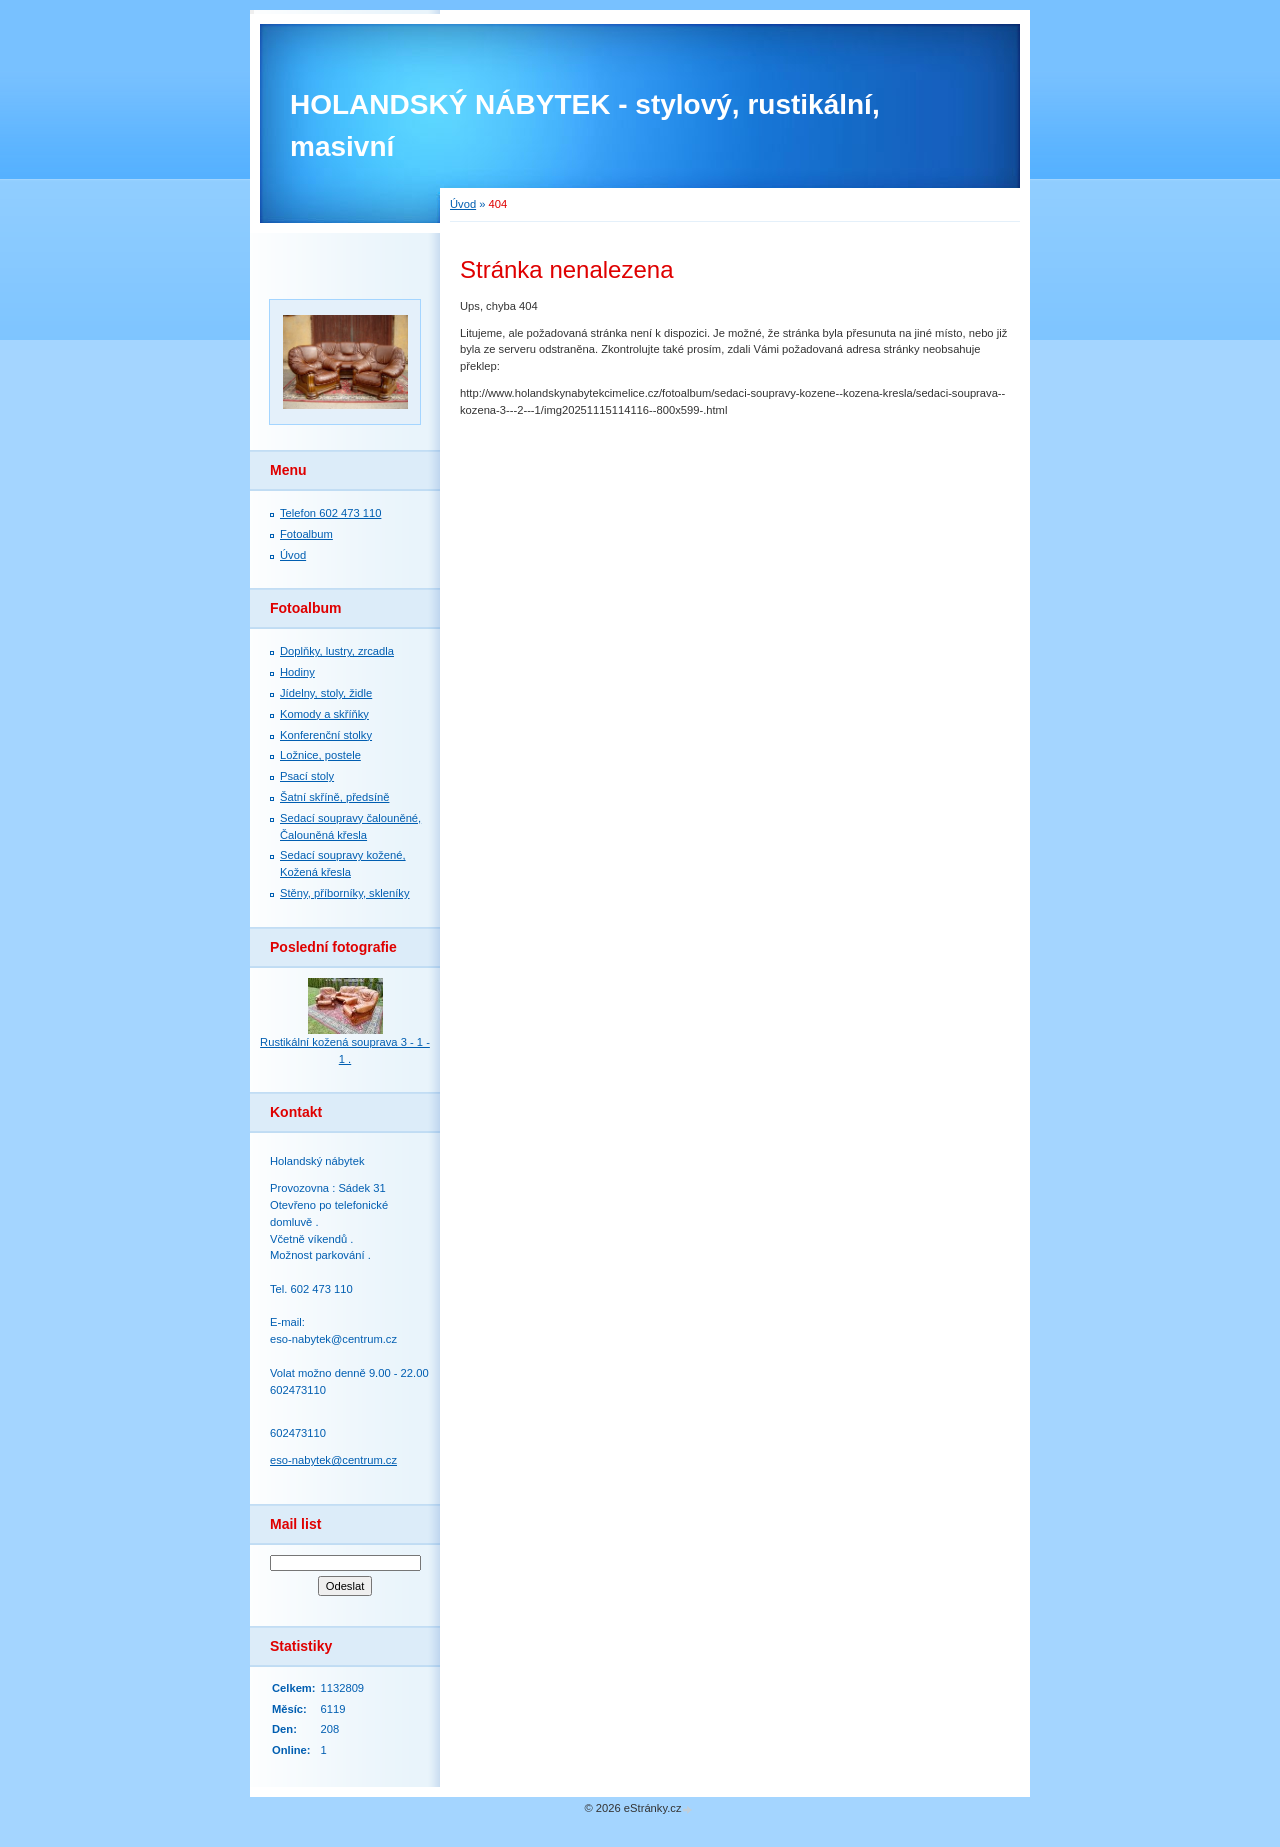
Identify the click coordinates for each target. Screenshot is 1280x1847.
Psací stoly (307, 776)
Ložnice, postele (320, 755)
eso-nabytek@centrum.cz (333, 1460)
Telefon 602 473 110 (330, 513)
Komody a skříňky (324, 714)
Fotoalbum (306, 534)
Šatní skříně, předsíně (334, 797)
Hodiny (297, 672)
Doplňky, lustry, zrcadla (337, 651)
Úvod (463, 204)
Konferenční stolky (326, 735)
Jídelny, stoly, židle (326, 693)
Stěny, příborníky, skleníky (345, 893)
